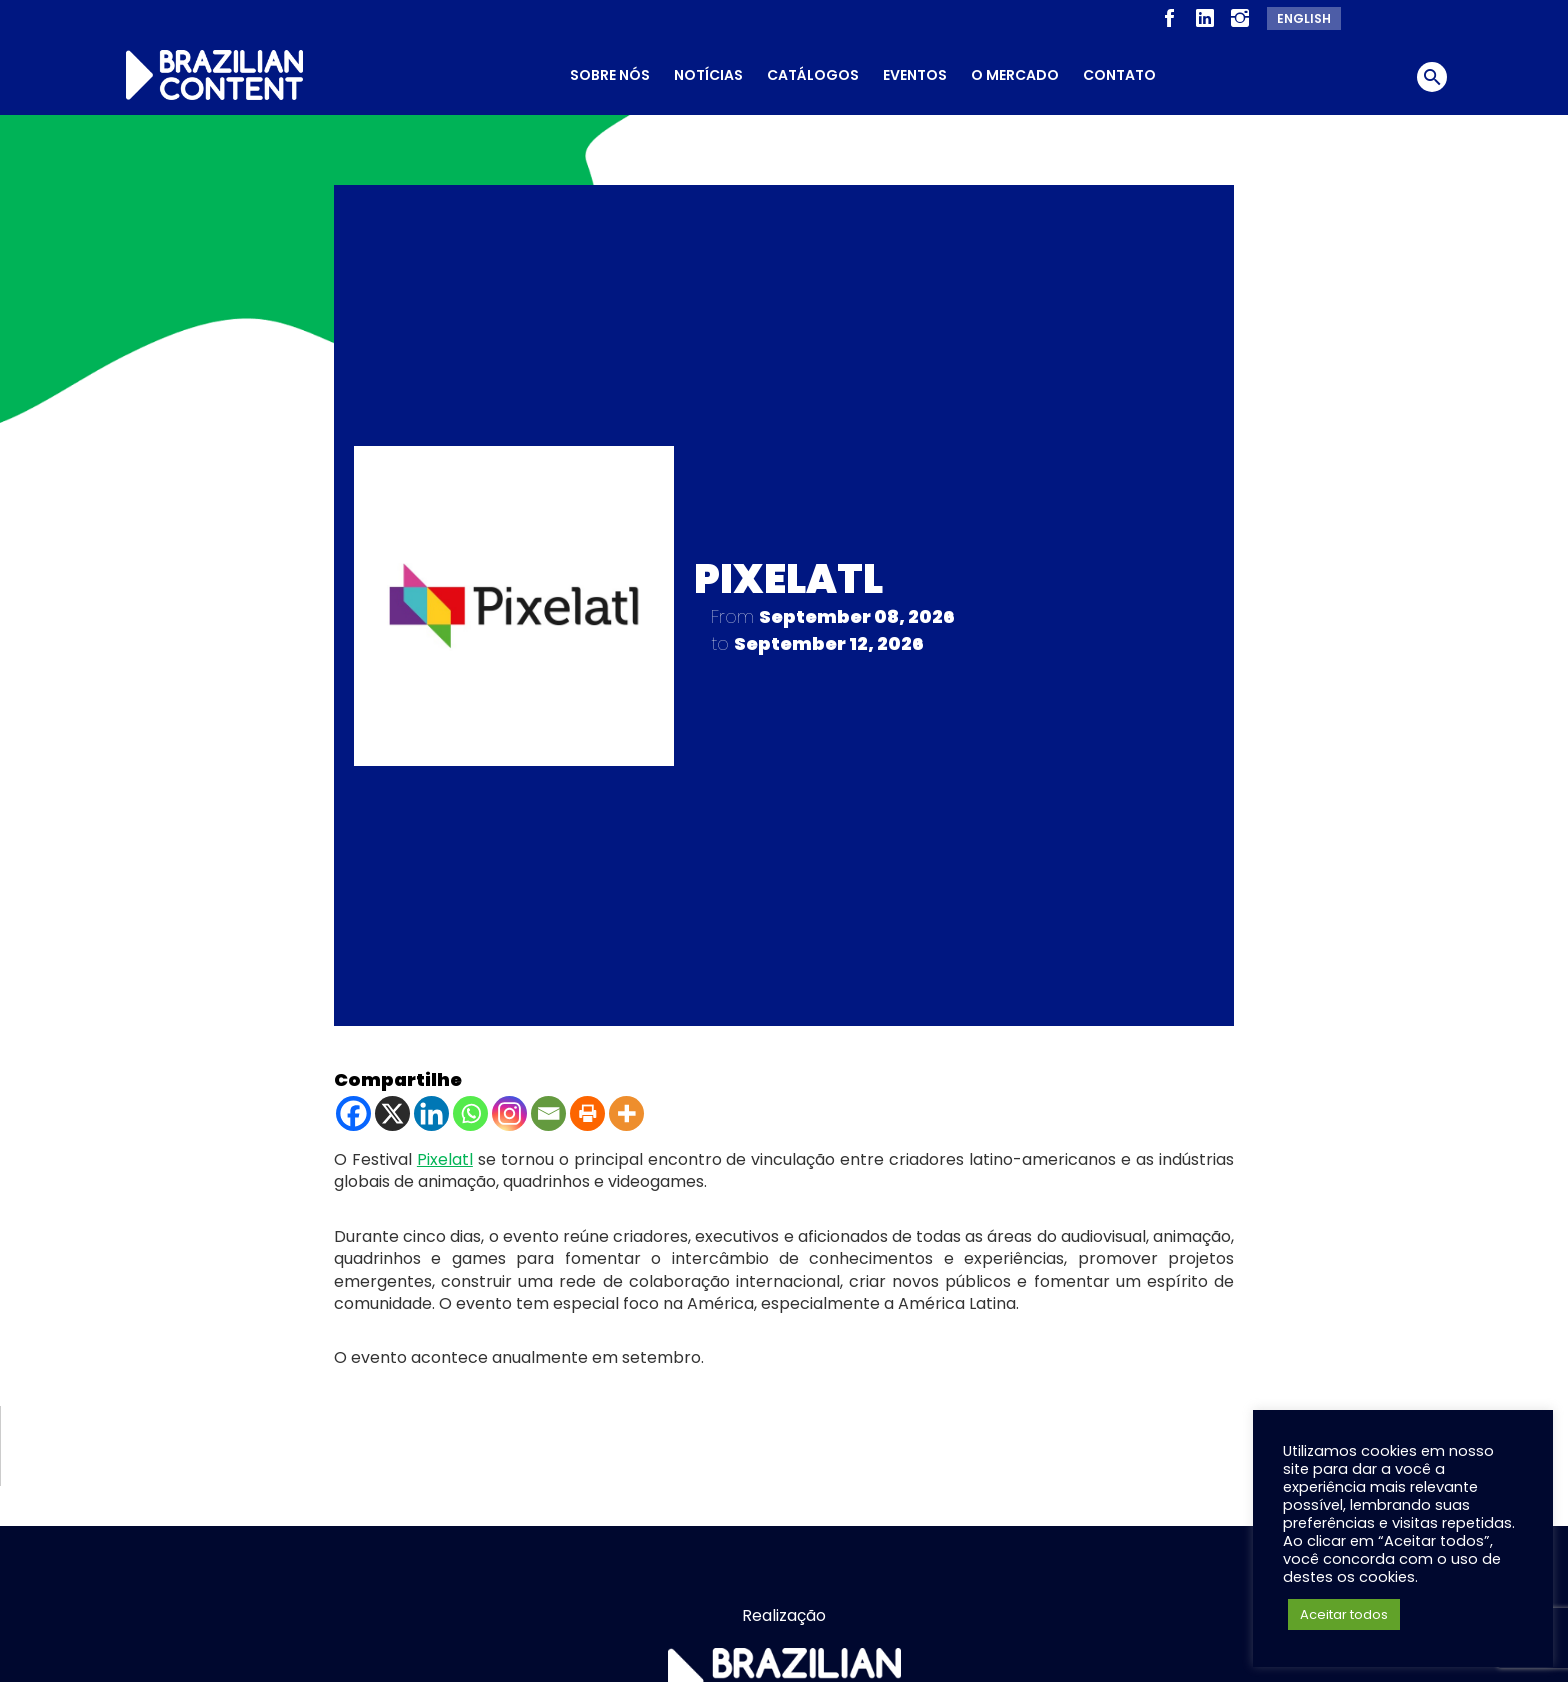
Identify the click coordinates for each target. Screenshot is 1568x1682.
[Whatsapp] (470, 1105)
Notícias (708, 75)
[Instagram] (509, 1105)
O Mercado (1015, 75)
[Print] (587, 1105)
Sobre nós (610, 75)
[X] (392, 1105)
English (1304, 18)
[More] (626, 1105)
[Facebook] (353, 1105)
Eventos (915, 75)
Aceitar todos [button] (1344, 1614)
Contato (1119, 75)
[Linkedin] (431, 1105)
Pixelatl (445, 1151)
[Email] (548, 1105)
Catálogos (813, 75)
